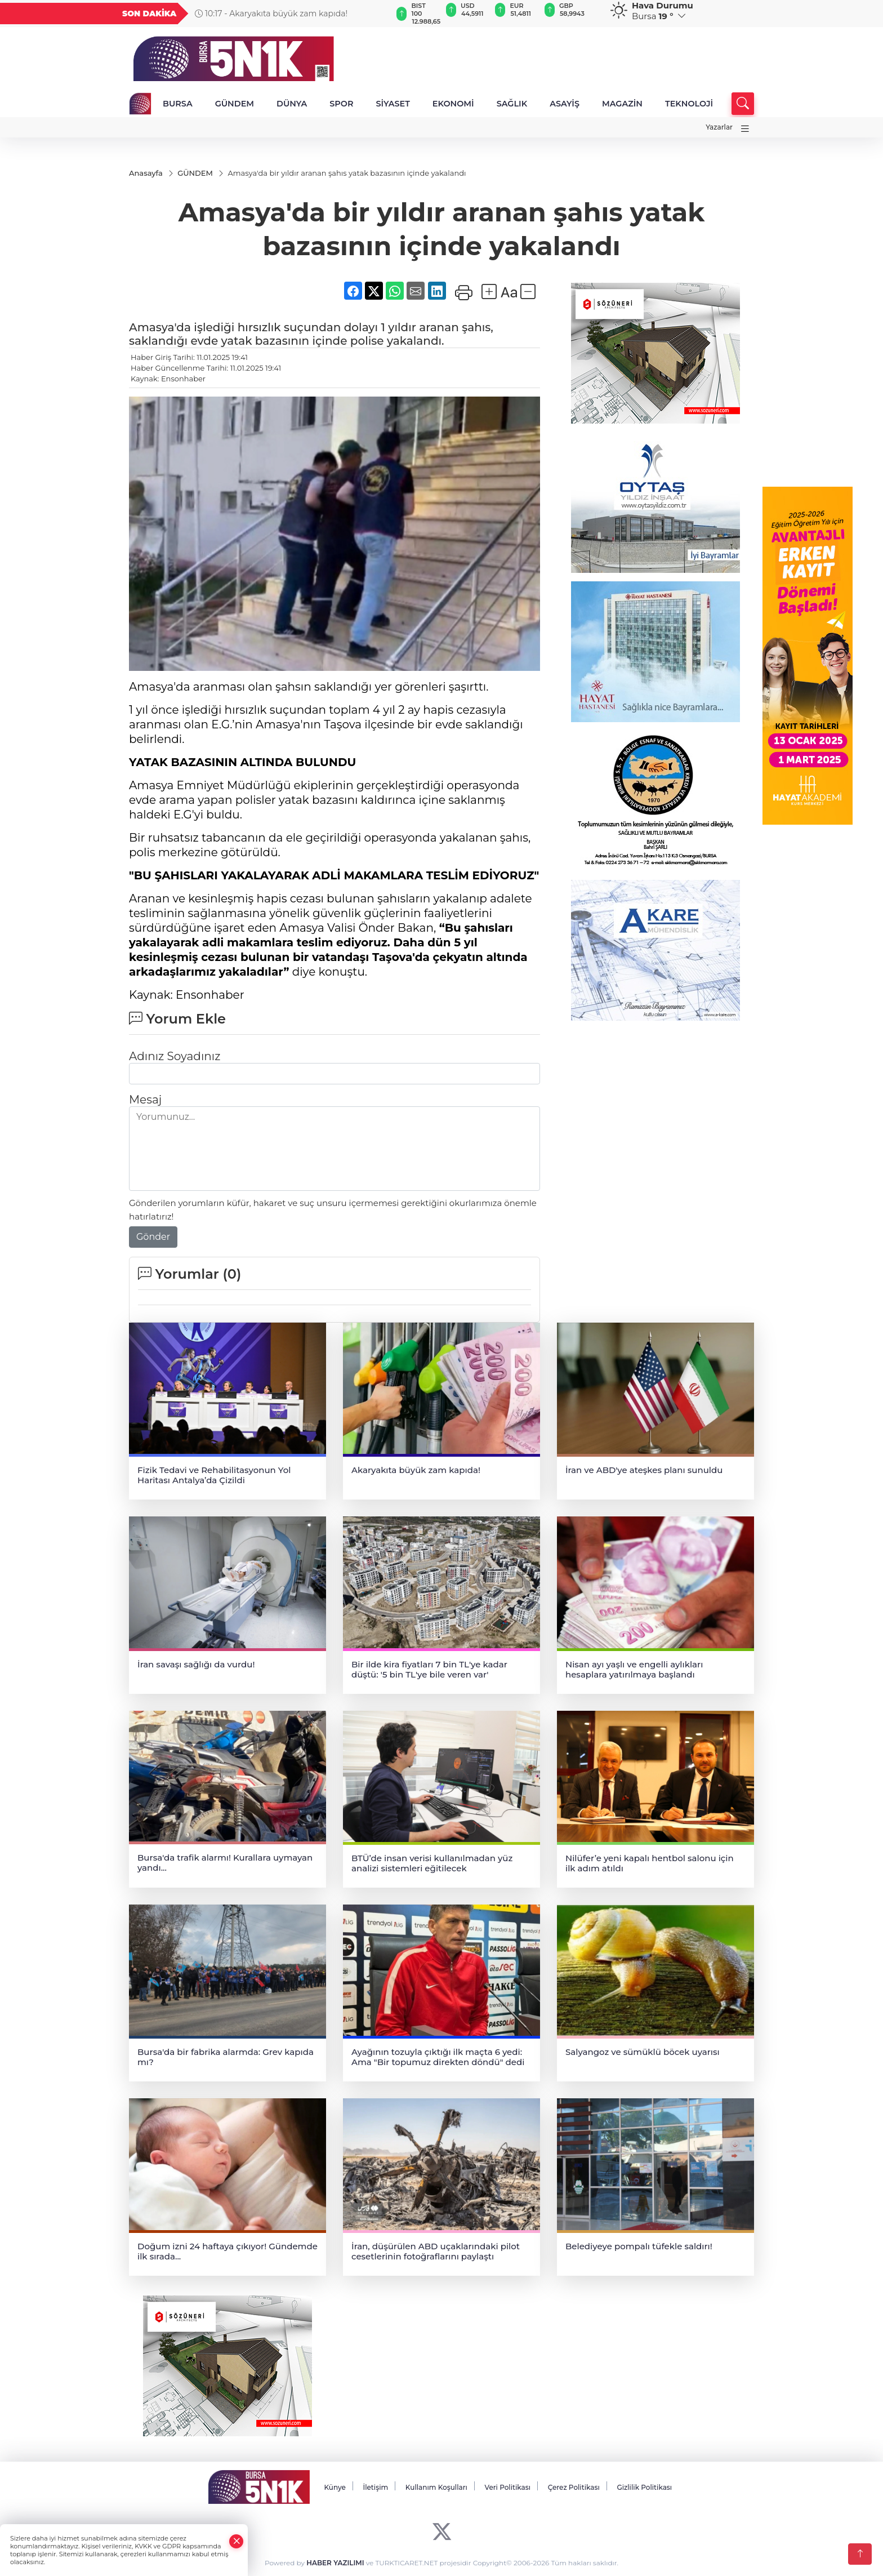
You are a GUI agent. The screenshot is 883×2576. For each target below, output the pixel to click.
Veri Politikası (508, 2487)
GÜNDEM (234, 104)
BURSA (178, 104)
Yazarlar (719, 127)
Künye (334, 2487)
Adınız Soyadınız (174, 1056)
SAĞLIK (512, 104)
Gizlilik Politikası (644, 2487)
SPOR (341, 104)
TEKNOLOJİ (689, 104)
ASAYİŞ (564, 104)
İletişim (375, 2487)
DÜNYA (292, 104)
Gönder (153, 1236)
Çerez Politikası (574, 2487)
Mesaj (145, 1099)
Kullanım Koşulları (436, 2487)
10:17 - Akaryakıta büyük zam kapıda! (271, 13)
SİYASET (392, 104)
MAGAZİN (622, 104)
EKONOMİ (453, 104)
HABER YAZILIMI (335, 2563)
